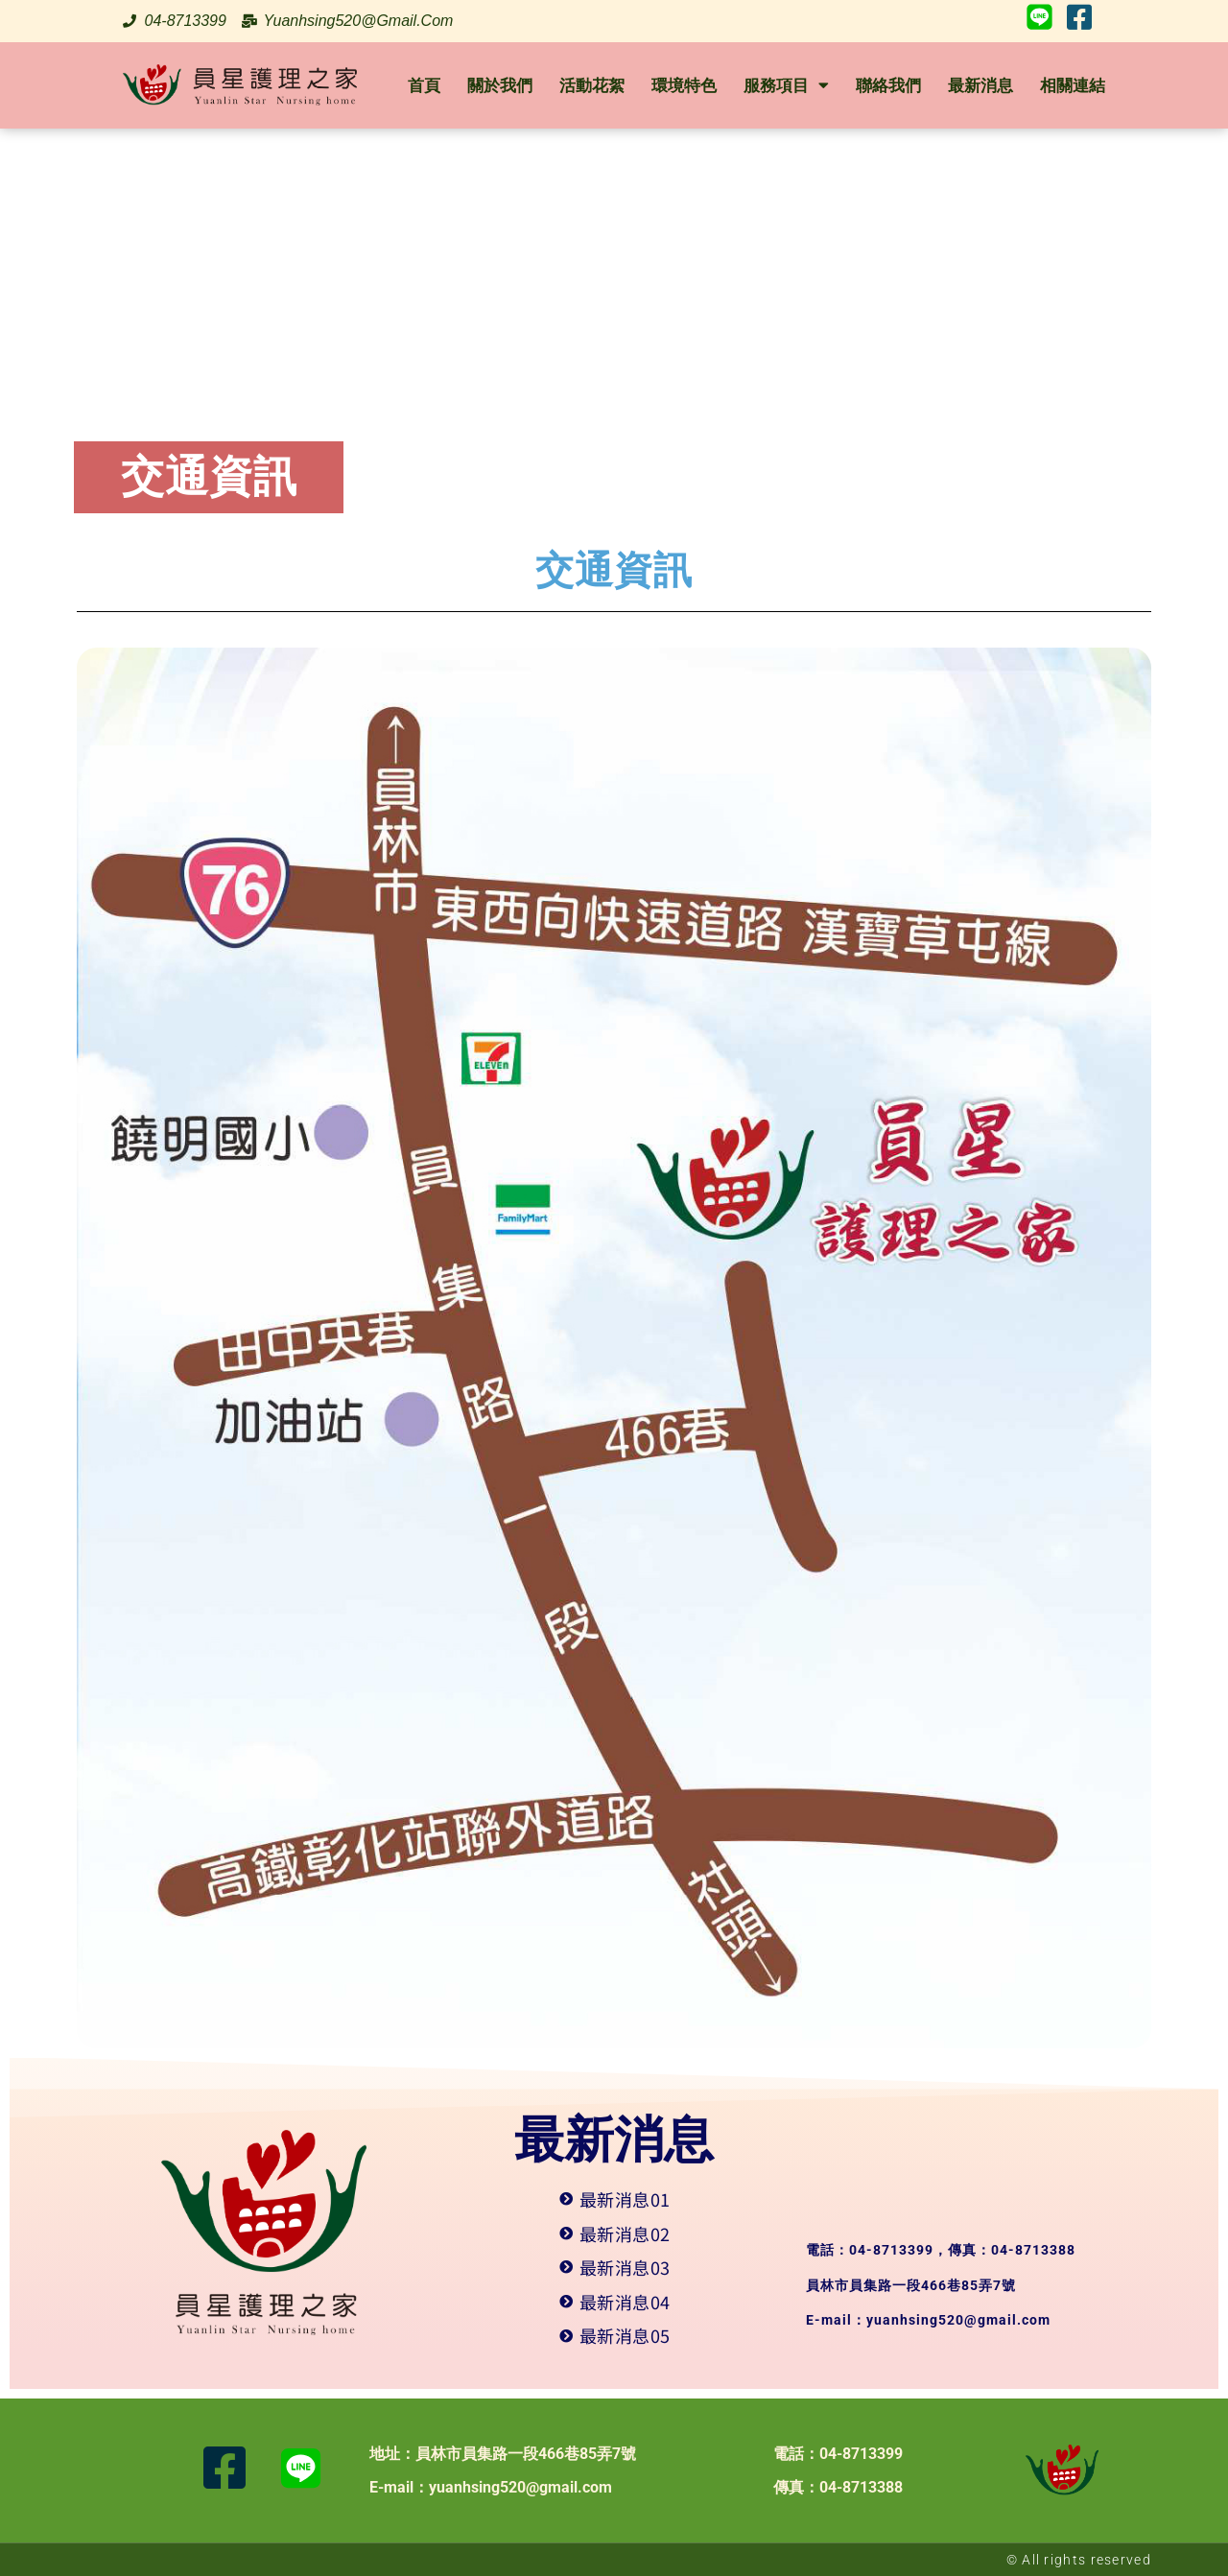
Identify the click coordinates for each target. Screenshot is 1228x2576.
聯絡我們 (888, 85)
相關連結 (1072, 85)
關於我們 (499, 85)
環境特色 (684, 85)
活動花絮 (592, 85)
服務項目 (786, 85)
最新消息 (980, 85)
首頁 (424, 85)
